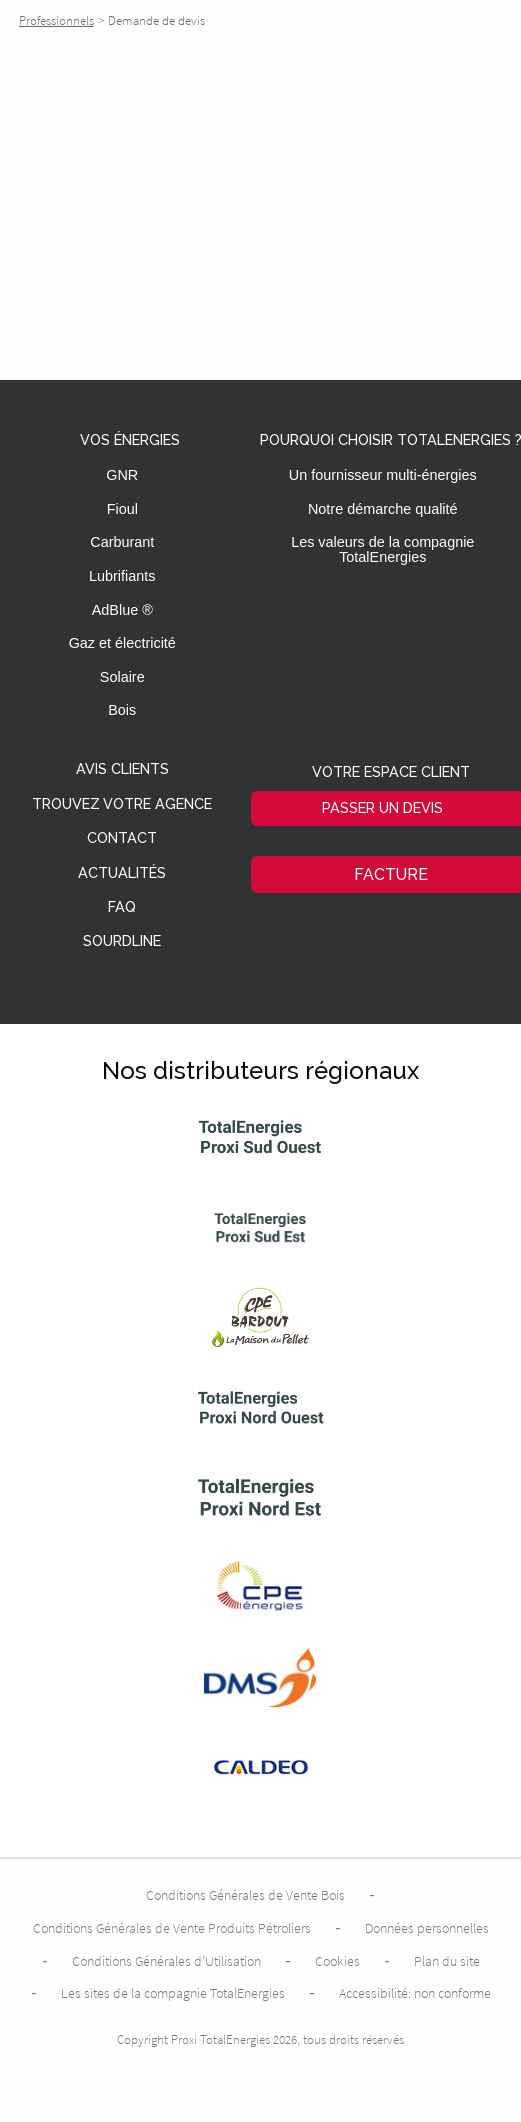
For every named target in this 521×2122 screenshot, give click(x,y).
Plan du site (447, 1961)
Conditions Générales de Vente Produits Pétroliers (172, 1928)
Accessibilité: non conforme (415, 1993)
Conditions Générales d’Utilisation (166, 1961)
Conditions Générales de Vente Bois (245, 1895)
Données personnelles (427, 1928)
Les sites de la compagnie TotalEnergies (173, 1993)
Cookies (337, 1961)
